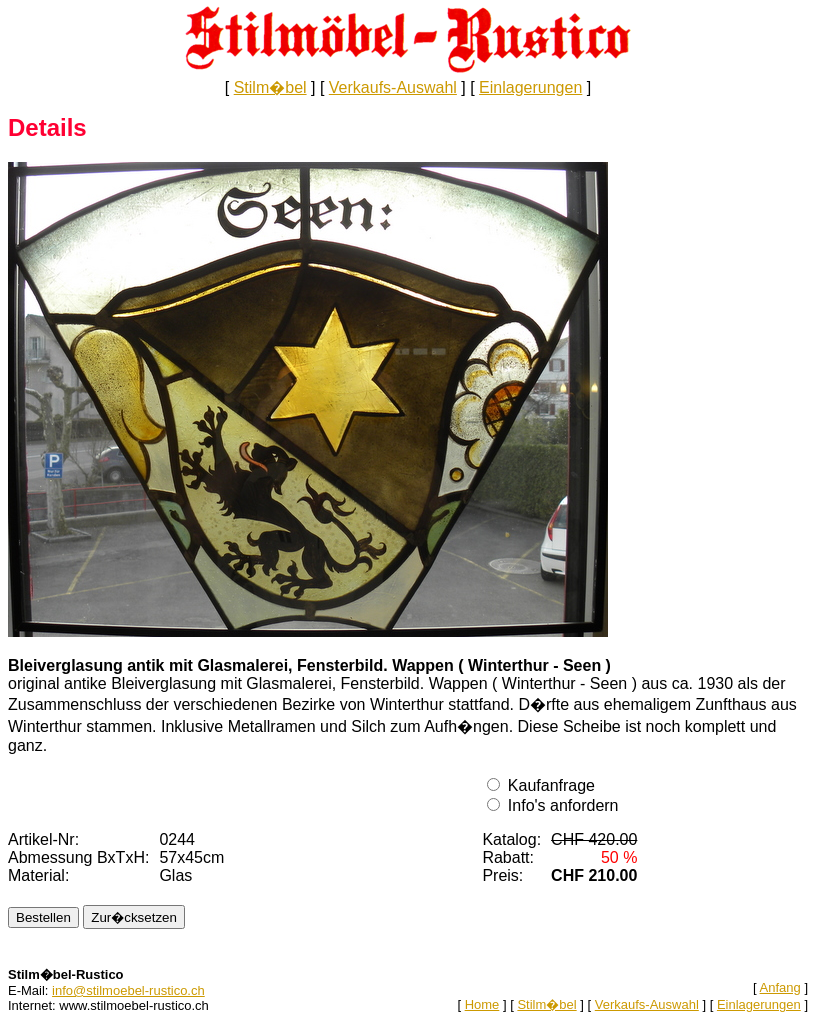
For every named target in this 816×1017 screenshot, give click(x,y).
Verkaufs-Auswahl (393, 87)
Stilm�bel (270, 87)
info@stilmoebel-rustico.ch (128, 990)
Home (482, 1004)
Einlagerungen (530, 87)
